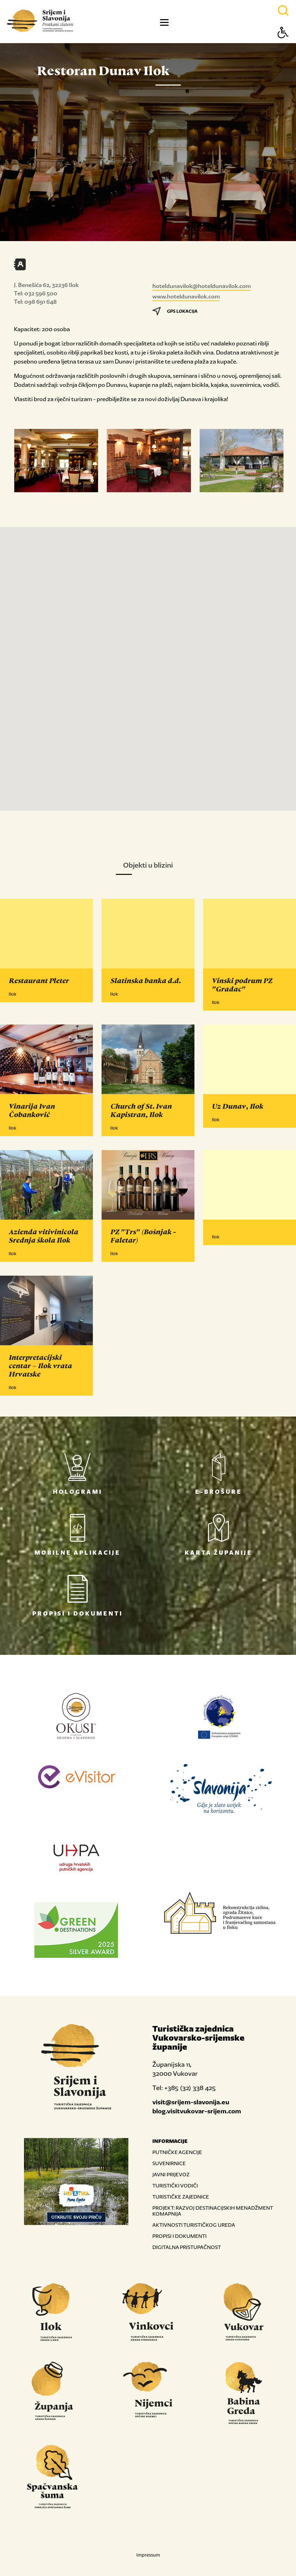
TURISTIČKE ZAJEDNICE (180, 2196)
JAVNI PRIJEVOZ (171, 2174)
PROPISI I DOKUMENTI (179, 2236)
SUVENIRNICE (169, 2163)
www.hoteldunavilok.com (186, 296)
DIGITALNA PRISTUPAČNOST (186, 2247)
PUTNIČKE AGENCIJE (177, 2152)
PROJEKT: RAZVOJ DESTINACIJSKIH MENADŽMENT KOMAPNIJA (212, 2210)
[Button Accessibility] (283, 44)
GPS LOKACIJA (175, 311)
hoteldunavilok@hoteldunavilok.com (201, 286)
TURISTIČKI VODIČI (175, 2185)
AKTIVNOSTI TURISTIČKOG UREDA (193, 2225)
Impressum (148, 2555)
